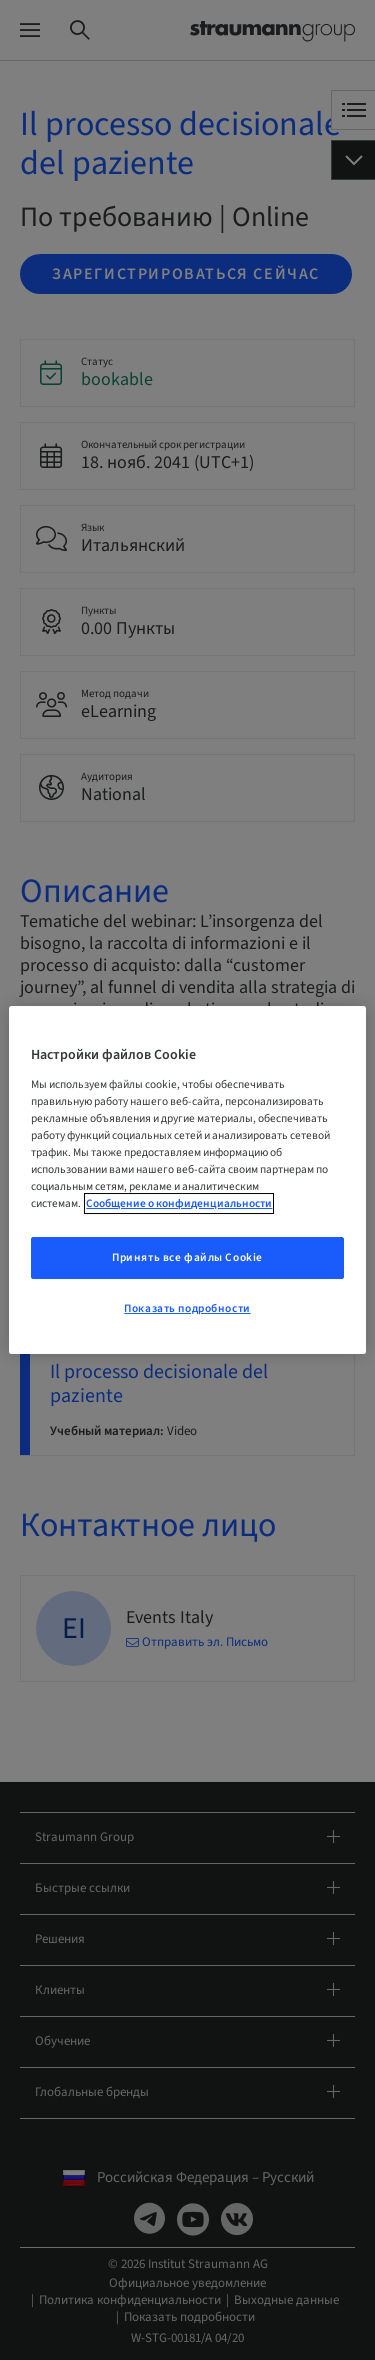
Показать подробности (187, 1308)
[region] (187, 1180)
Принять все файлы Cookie (187, 1257)
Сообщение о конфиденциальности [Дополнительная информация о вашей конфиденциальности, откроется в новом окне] (179, 1203)
